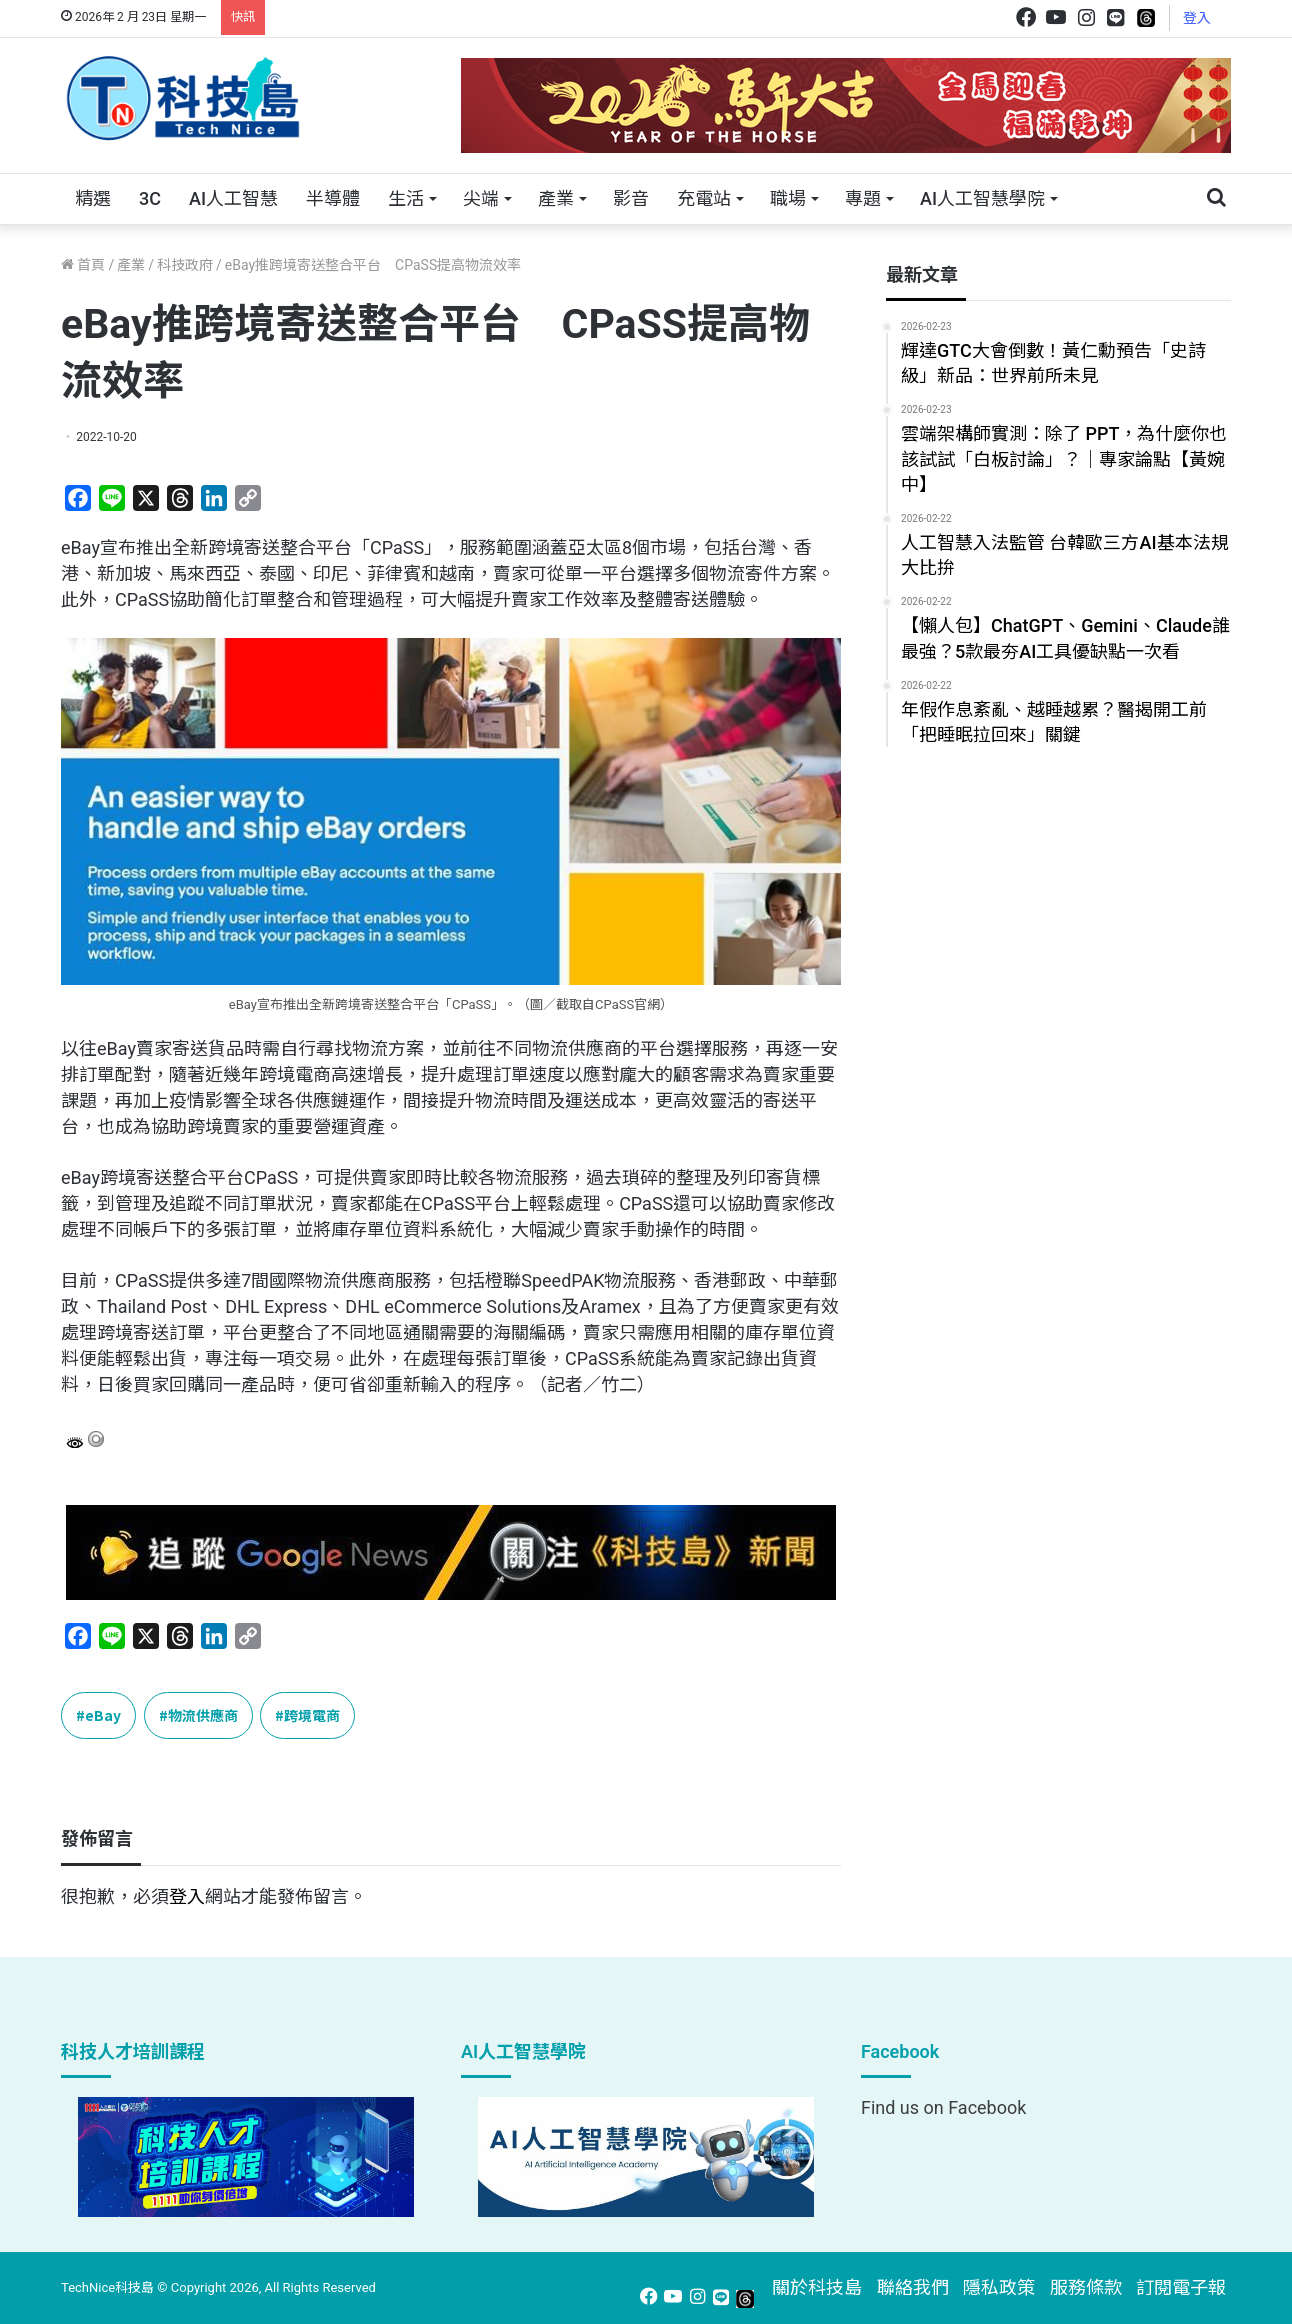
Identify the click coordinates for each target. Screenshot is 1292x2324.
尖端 (481, 198)
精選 (93, 198)
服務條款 (1086, 2287)
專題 (863, 198)
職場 (788, 198)
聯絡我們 (913, 2287)
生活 (406, 198)
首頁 (83, 265)
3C (150, 198)
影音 (631, 198)
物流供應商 (203, 1715)
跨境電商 (312, 1715)
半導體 (333, 198)
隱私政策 (999, 2287)
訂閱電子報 (1181, 2287)
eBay (103, 1715)
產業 (556, 198)
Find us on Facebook (943, 2107)
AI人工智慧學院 (982, 198)
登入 (1197, 18)
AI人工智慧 (233, 198)
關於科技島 (817, 2287)
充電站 (704, 198)
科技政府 (185, 265)
